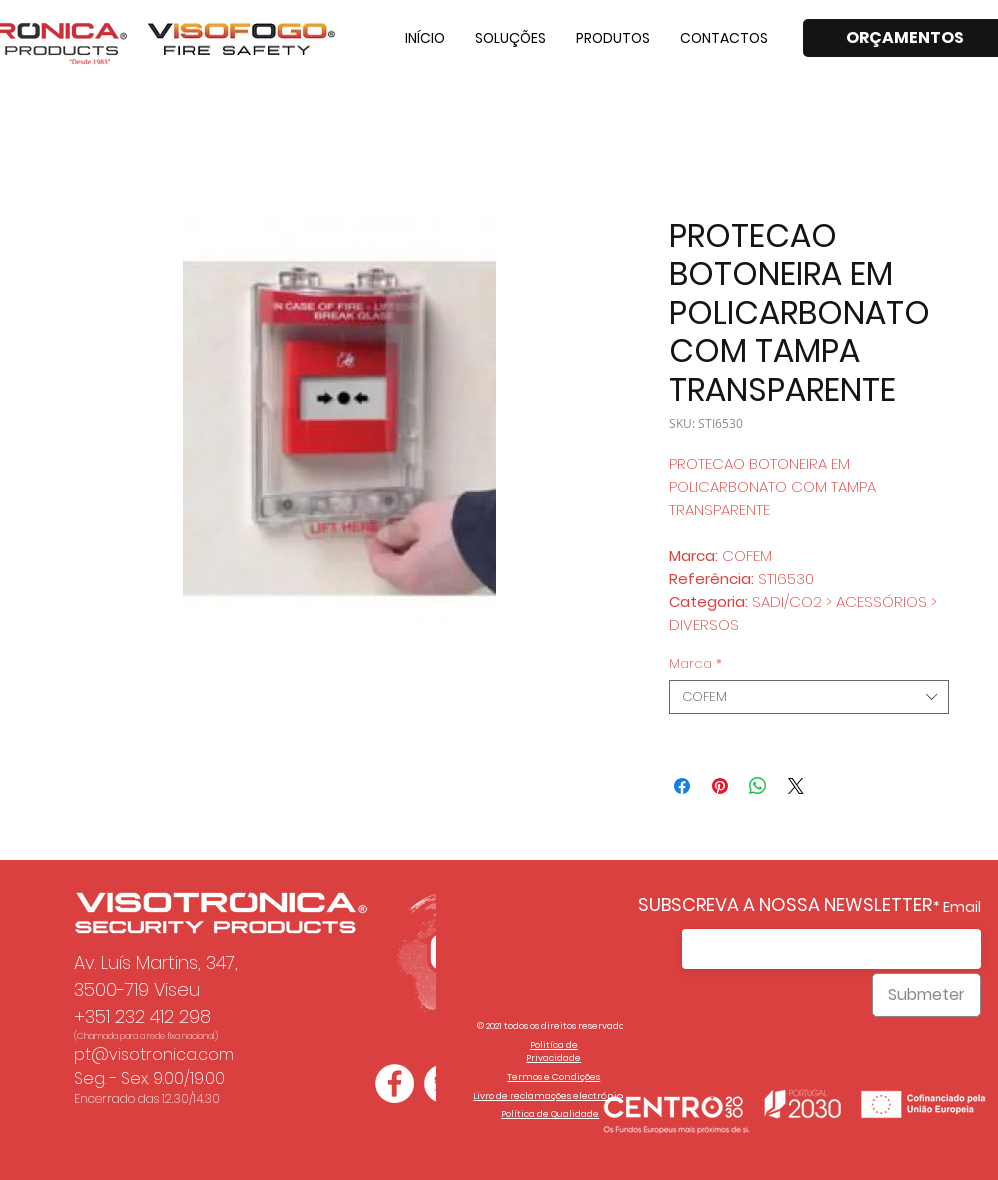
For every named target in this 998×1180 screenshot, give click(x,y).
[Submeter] (926, 995)
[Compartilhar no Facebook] (682, 786)
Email (962, 907)
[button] (510, 38)
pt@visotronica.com (154, 1054)
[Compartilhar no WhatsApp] (758, 786)
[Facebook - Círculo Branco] (394, 1083)
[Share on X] (796, 786)
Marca (695, 664)
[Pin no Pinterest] (720, 786)
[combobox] (809, 697)
